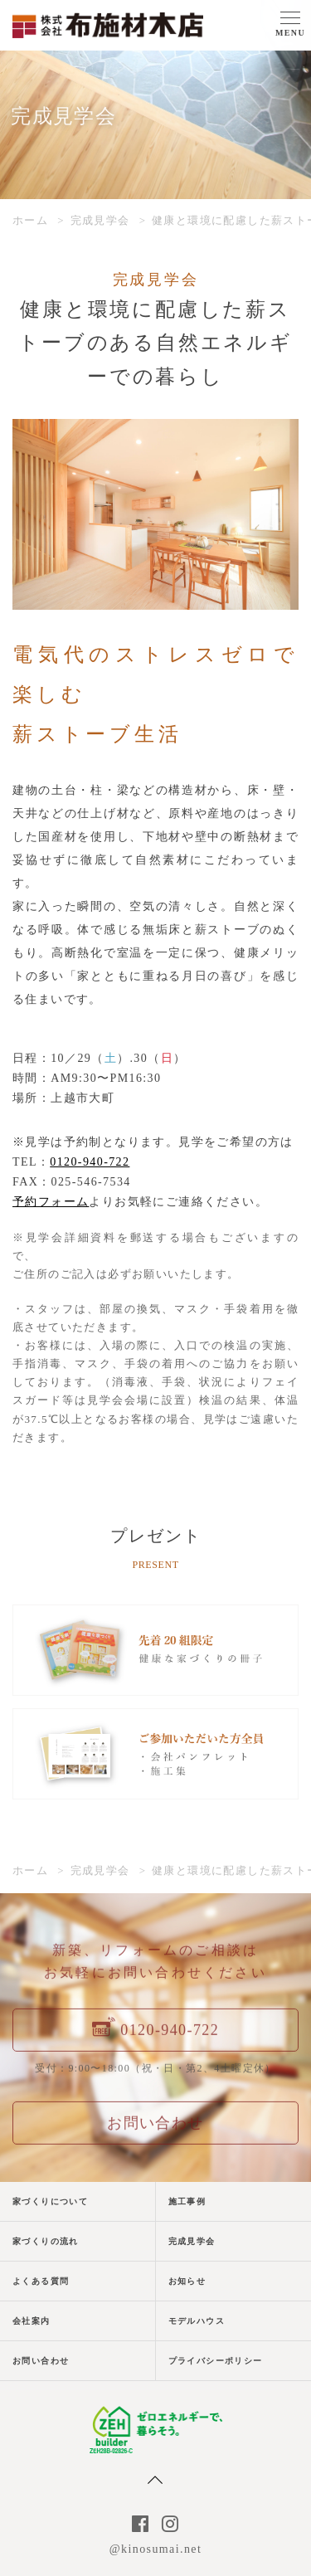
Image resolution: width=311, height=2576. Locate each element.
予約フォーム (50, 1201)
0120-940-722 (89, 1162)
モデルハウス (196, 2320)
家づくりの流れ (45, 2241)
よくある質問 (40, 2281)
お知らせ (187, 2281)
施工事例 (187, 2201)
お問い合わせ (40, 2360)
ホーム (30, 220)
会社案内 (31, 2320)
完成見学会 (100, 220)
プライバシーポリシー (215, 2360)
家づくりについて (50, 2201)
